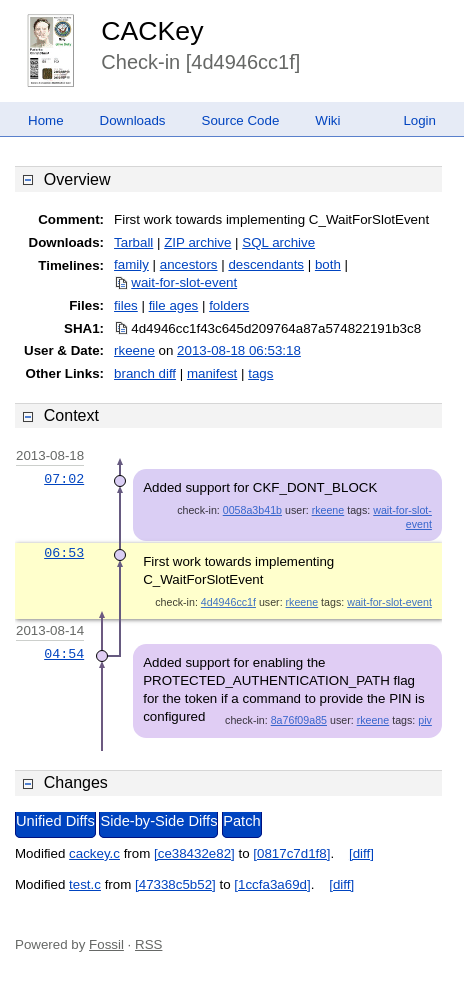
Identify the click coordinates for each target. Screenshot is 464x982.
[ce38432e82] (194, 853)
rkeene (134, 350)
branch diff (145, 373)
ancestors (189, 264)
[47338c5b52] (175, 884)
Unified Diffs (55, 821)
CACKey (152, 31)
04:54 (64, 654)
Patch (241, 821)
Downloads (133, 120)
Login (419, 120)
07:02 (64, 479)
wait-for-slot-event (184, 282)
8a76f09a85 (299, 720)
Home (46, 120)
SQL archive (278, 242)
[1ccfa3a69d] (272, 884)
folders (229, 305)
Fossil (106, 944)
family (131, 264)
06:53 (64, 553)
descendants (266, 264)
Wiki (327, 120)
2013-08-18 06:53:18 (239, 350)
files (126, 305)
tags (260, 373)
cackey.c (94, 853)
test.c (85, 884)
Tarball (133, 242)
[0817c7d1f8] (291, 853)
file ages (174, 305)
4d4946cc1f (228, 602)
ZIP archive (197, 242)
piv (425, 720)
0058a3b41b (252, 510)
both (328, 264)
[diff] (361, 853)
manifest (212, 373)
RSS (148, 944)
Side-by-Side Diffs (158, 821)
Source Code (241, 120)
